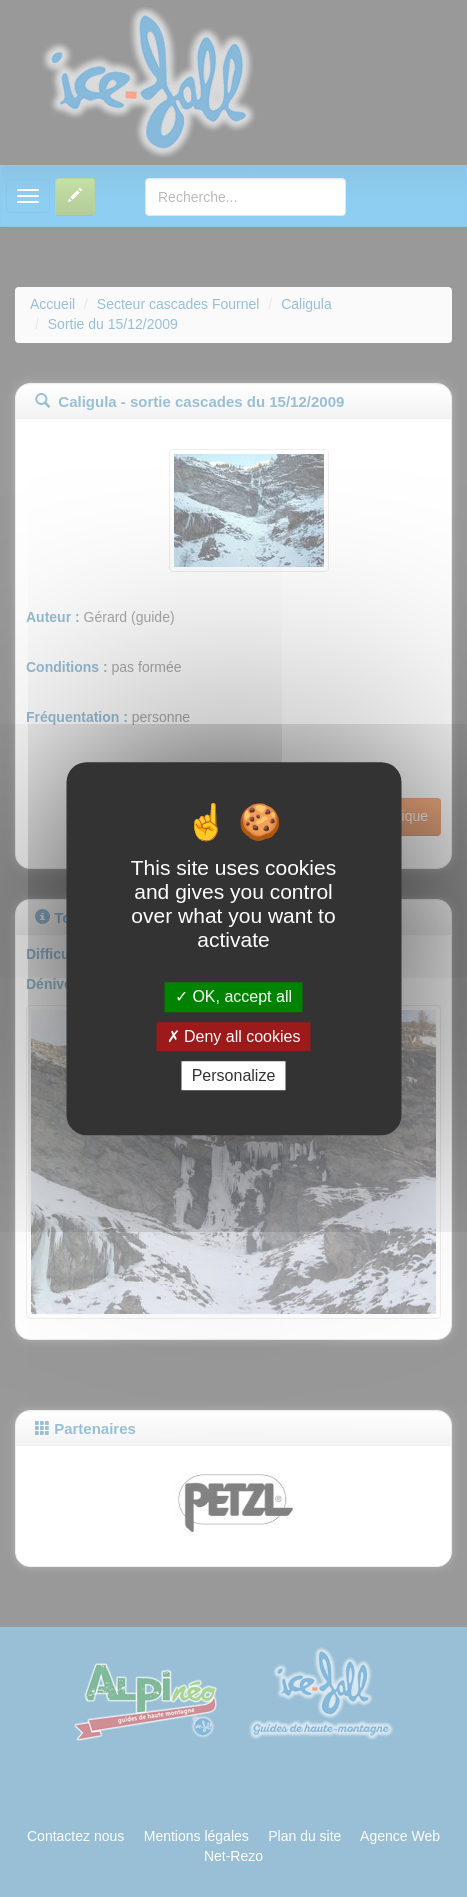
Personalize (234, 1075)
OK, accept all (233, 997)
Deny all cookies (234, 1036)
